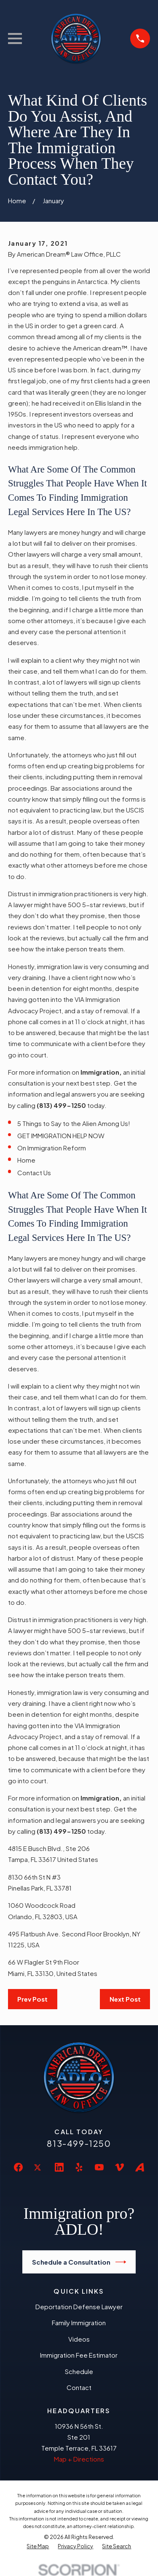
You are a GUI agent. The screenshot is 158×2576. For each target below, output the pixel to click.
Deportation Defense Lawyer (79, 2306)
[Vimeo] (119, 2167)
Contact (79, 2387)
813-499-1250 (79, 2143)
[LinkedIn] (59, 2167)
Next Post (125, 1999)
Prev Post (32, 1999)
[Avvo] (139, 2167)
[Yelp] (79, 2167)
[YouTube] (99, 2167)
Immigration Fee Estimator (79, 2355)
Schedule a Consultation (79, 2262)
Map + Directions (79, 2459)
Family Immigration (79, 2322)
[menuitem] (38, 2546)
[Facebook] (18, 2167)
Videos (79, 2339)
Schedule (79, 2371)
